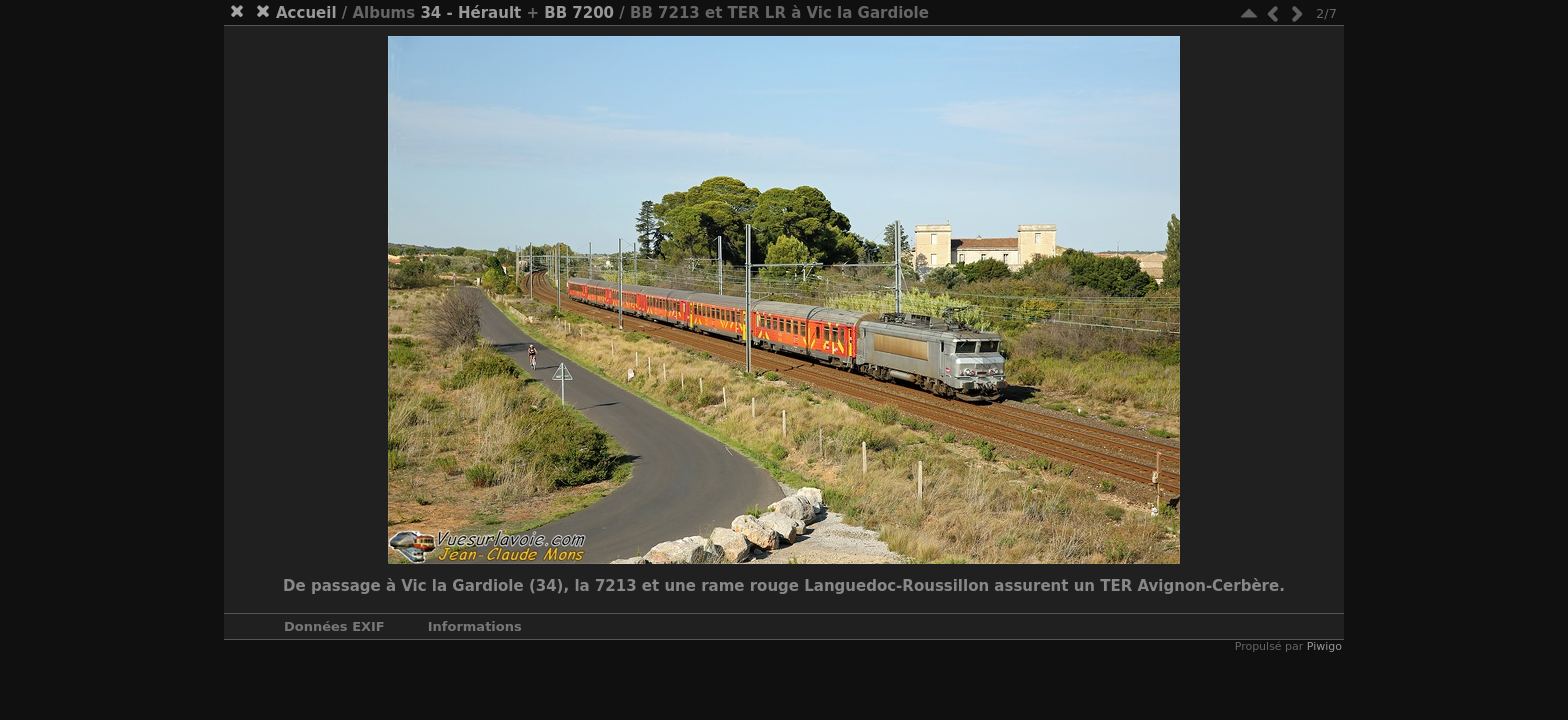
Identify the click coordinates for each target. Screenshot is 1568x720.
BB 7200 (579, 13)
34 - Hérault (470, 13)
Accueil (306, 13)
